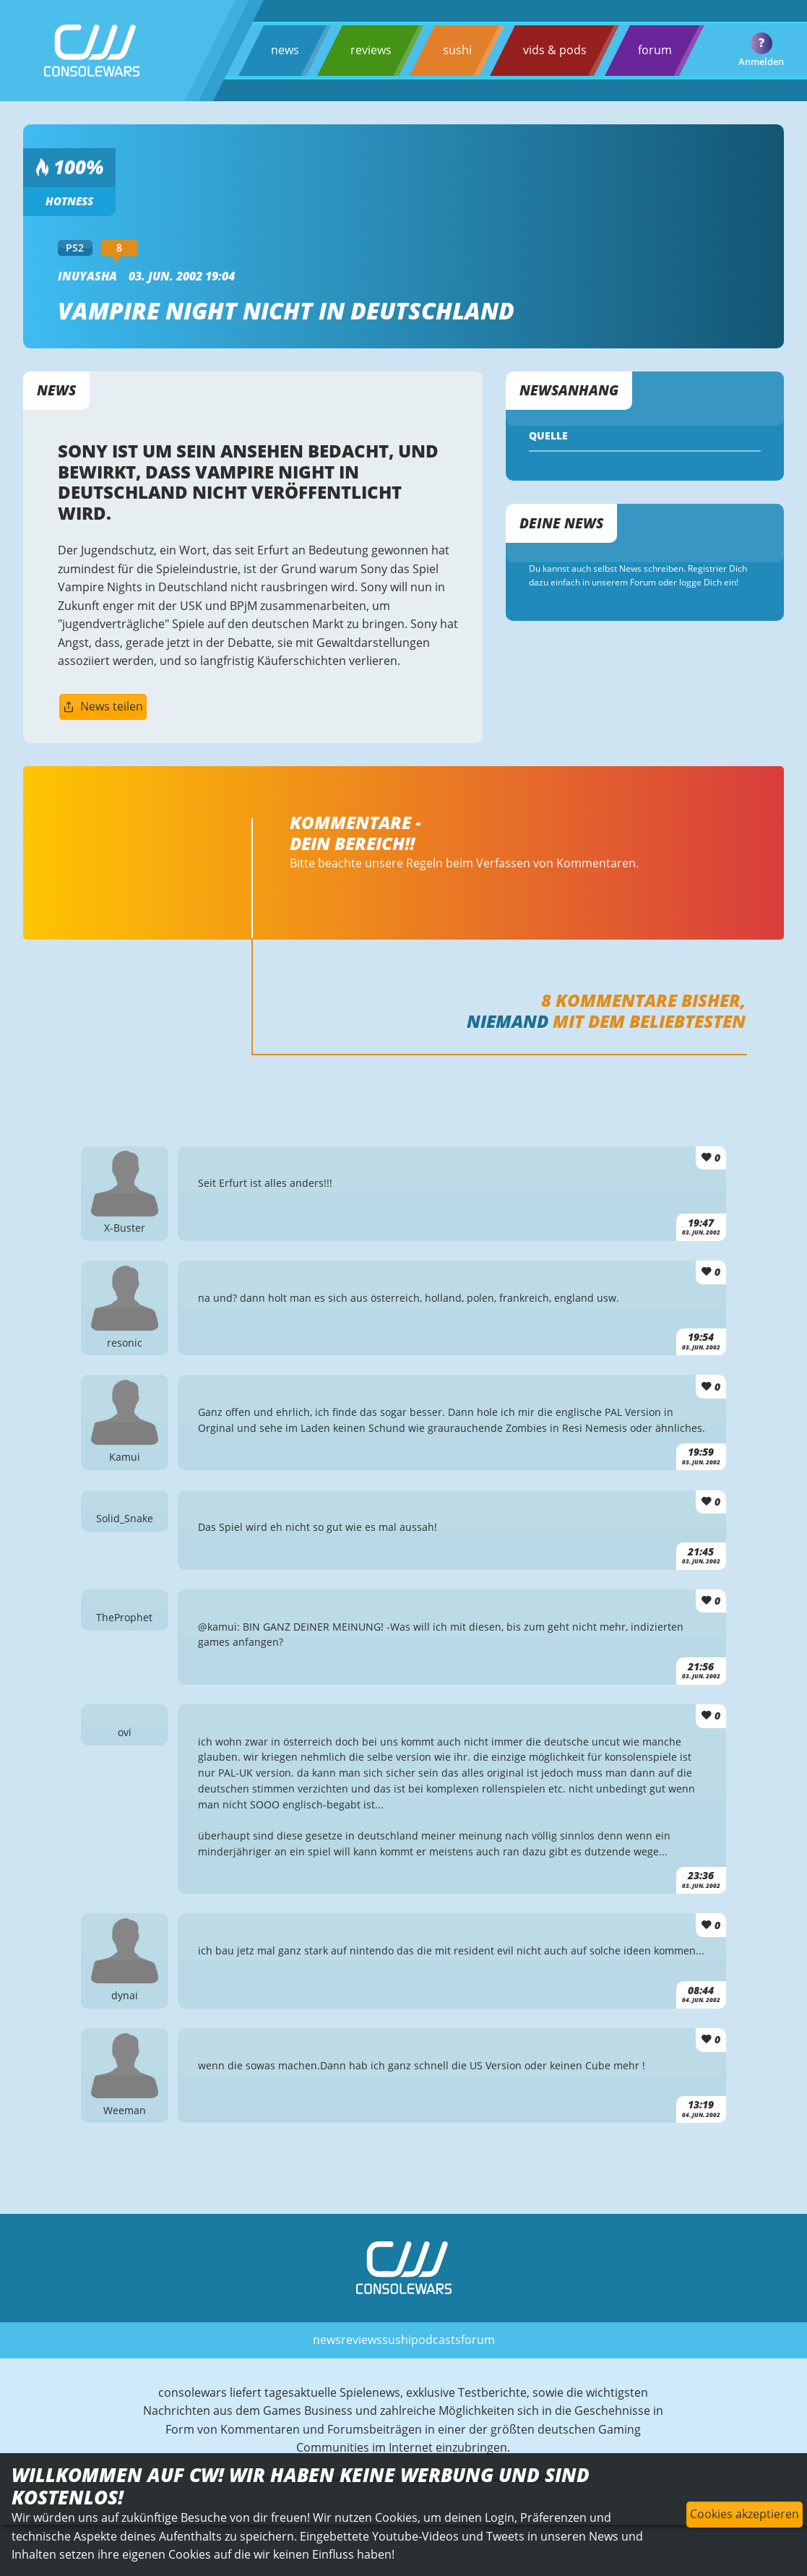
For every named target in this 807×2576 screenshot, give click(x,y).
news (285, 50)
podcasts (436, 2340)
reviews (371, 50)
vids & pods (555, 50)
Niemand (507, 1021)
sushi (457, 50)
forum (655, 50)
